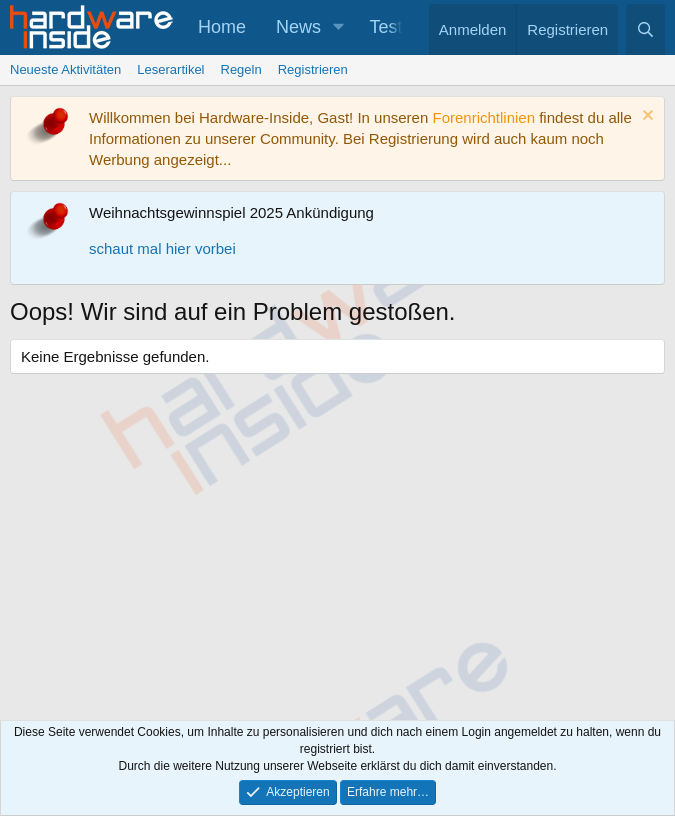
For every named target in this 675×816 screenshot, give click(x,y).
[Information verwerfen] (645, 117)
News (298, 27)
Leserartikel (170, 69)
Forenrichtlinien (483, 117)
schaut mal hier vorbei (162, 248)
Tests (391, 27)
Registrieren (313, 69)
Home (222, 27)
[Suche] (645, 29)
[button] (339, 27)
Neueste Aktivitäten (65, 69)
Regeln (241, 69)
